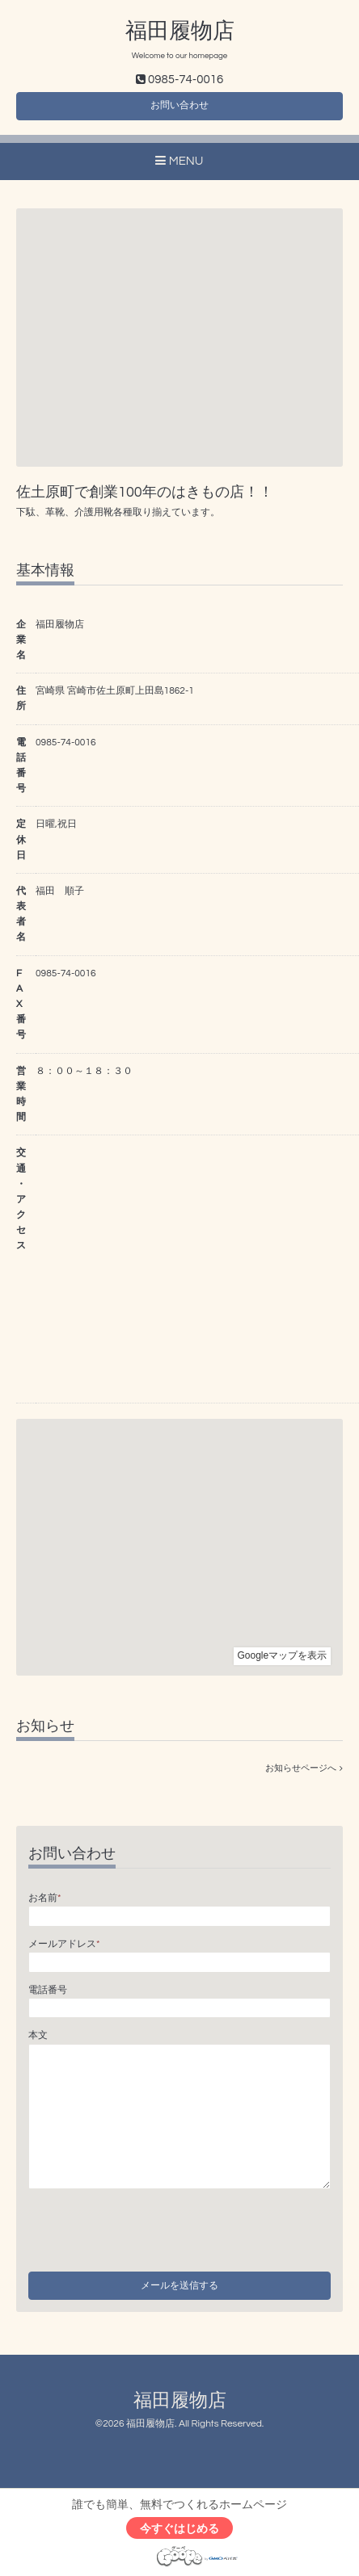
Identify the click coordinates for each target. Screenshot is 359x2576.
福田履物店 (179, 31)
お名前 (44, 1898)
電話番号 (47, 1990)
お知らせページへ (304, 1768)
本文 (38, 2035)
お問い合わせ (179, 105)
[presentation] (151, 2225)
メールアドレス (63, 1944)
